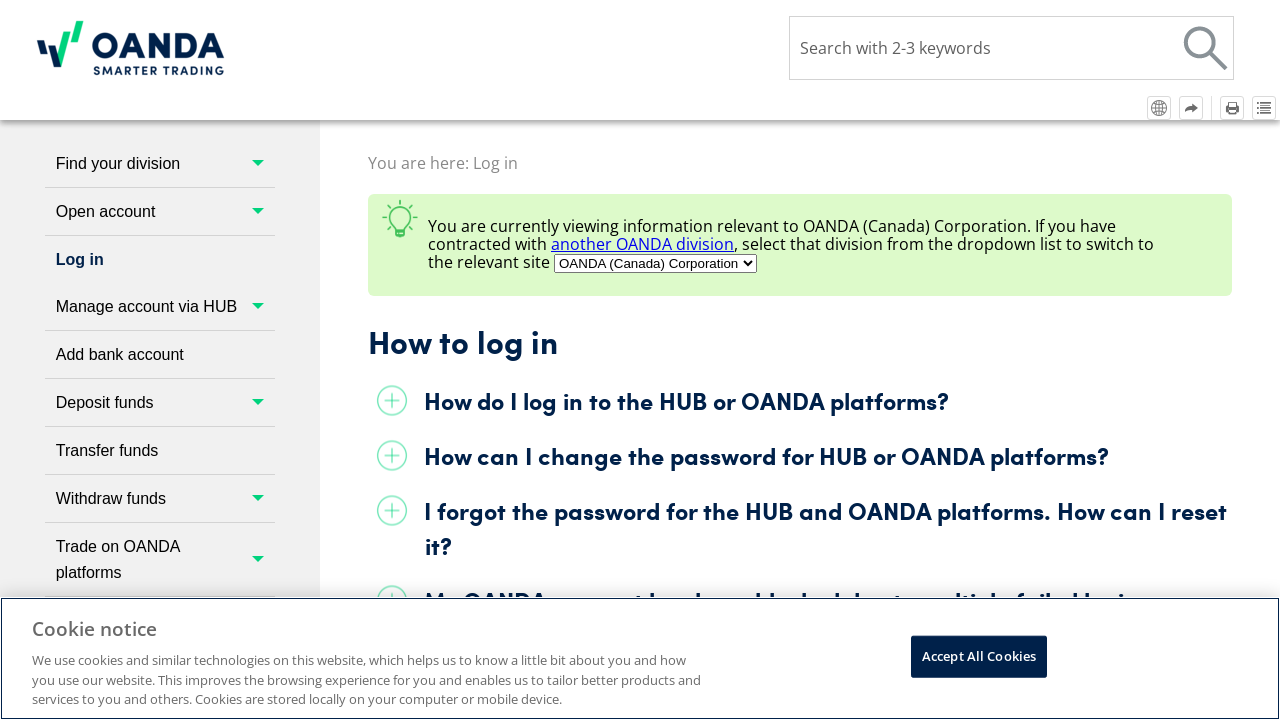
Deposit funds (165, 402)
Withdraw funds (165, 498)
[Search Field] (1011, 48)
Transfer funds (107, 450)
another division (642, 244)
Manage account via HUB (165, 306)
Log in (80, 259)
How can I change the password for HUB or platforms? (766, 455)
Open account (165, 211)
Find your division (165, 163)
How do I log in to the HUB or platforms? (686, 400)
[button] (1206, 48)
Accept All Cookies (979, 656)
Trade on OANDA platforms (165, 559)
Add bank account (120, 354)
